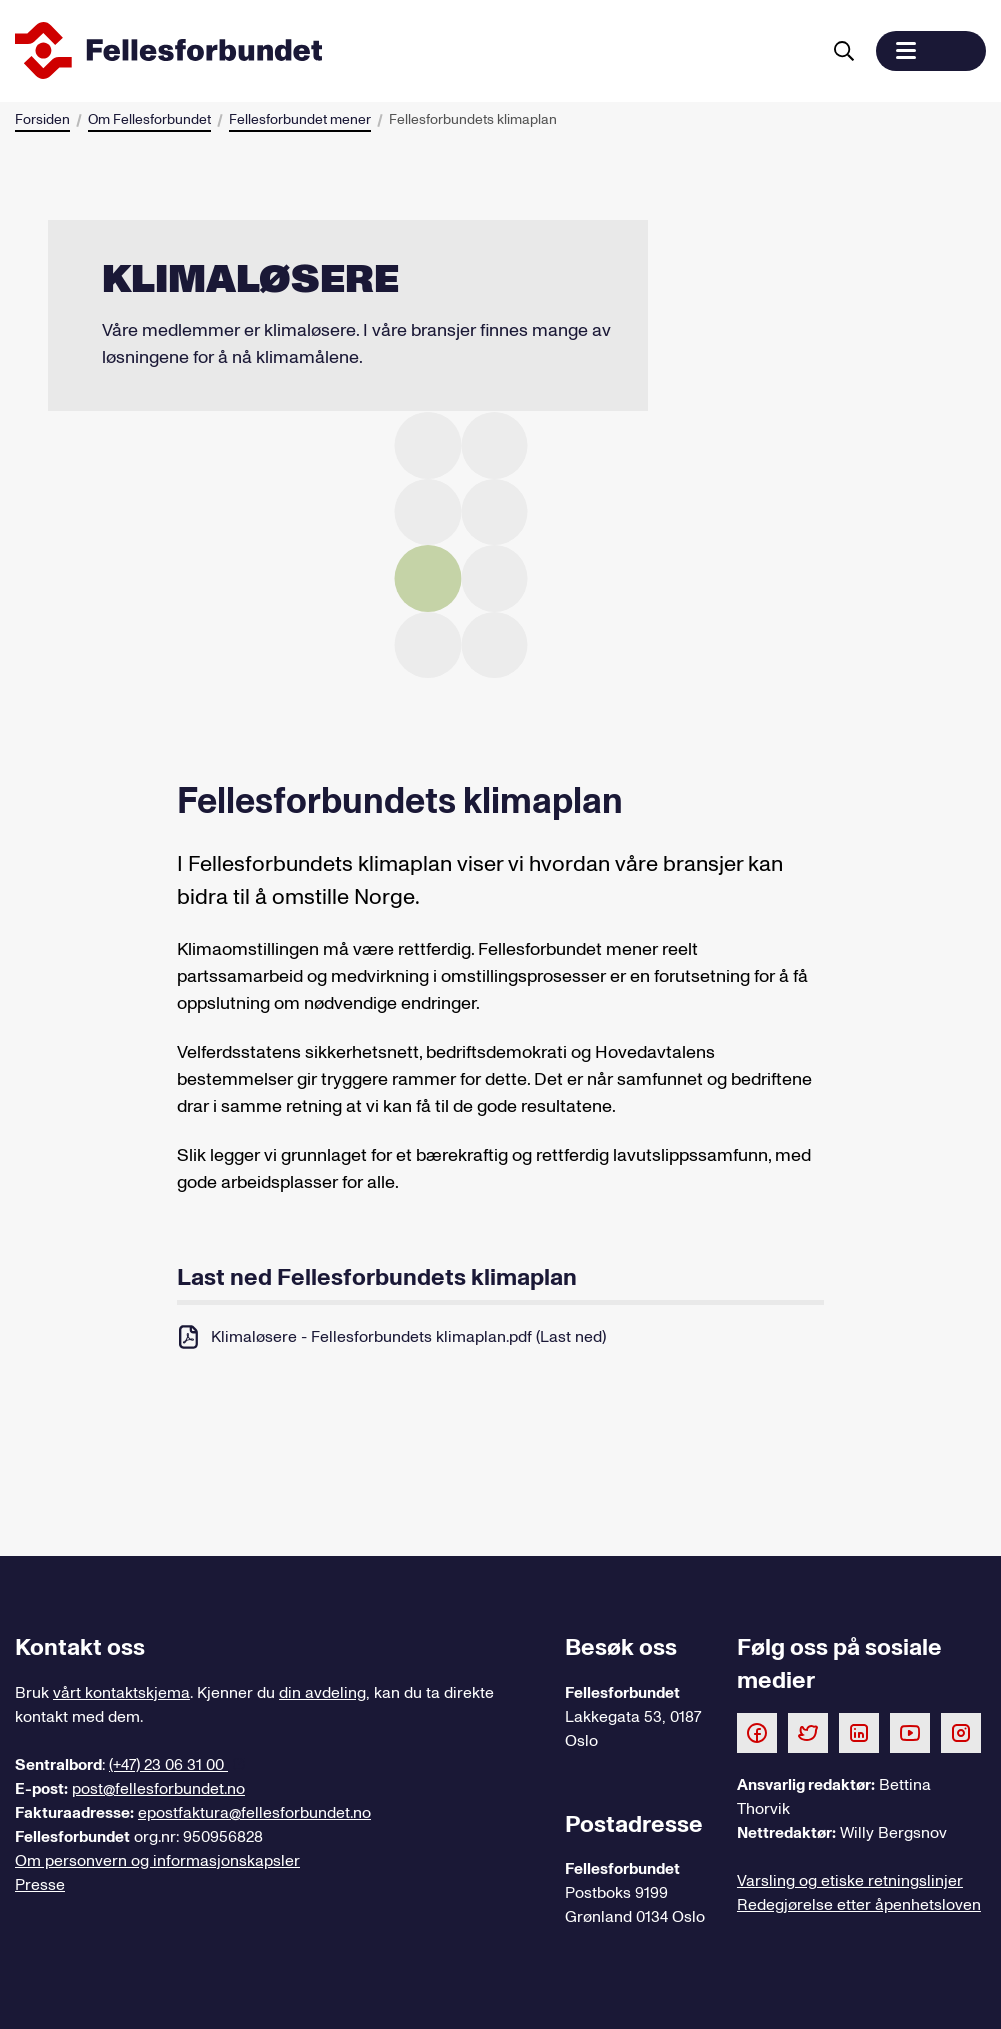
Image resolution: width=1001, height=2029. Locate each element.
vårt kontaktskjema (121, 1693)
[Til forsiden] (413, 51)
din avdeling (322, 1693)
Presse (40, 1885)
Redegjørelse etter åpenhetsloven (859, 1905)
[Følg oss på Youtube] (910, 1732)
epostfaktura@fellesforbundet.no (254, 1813)
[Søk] (844, 51)
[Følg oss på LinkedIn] (859, 1732)
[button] (931, 51)
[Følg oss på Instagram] (961, 1732)
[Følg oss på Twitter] (808, 1732)
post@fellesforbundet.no (158, 1789)
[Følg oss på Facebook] (757, 1732)
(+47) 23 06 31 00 (168, 1765)
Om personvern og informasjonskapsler (157, 1861)
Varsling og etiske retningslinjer (850, 1881)
